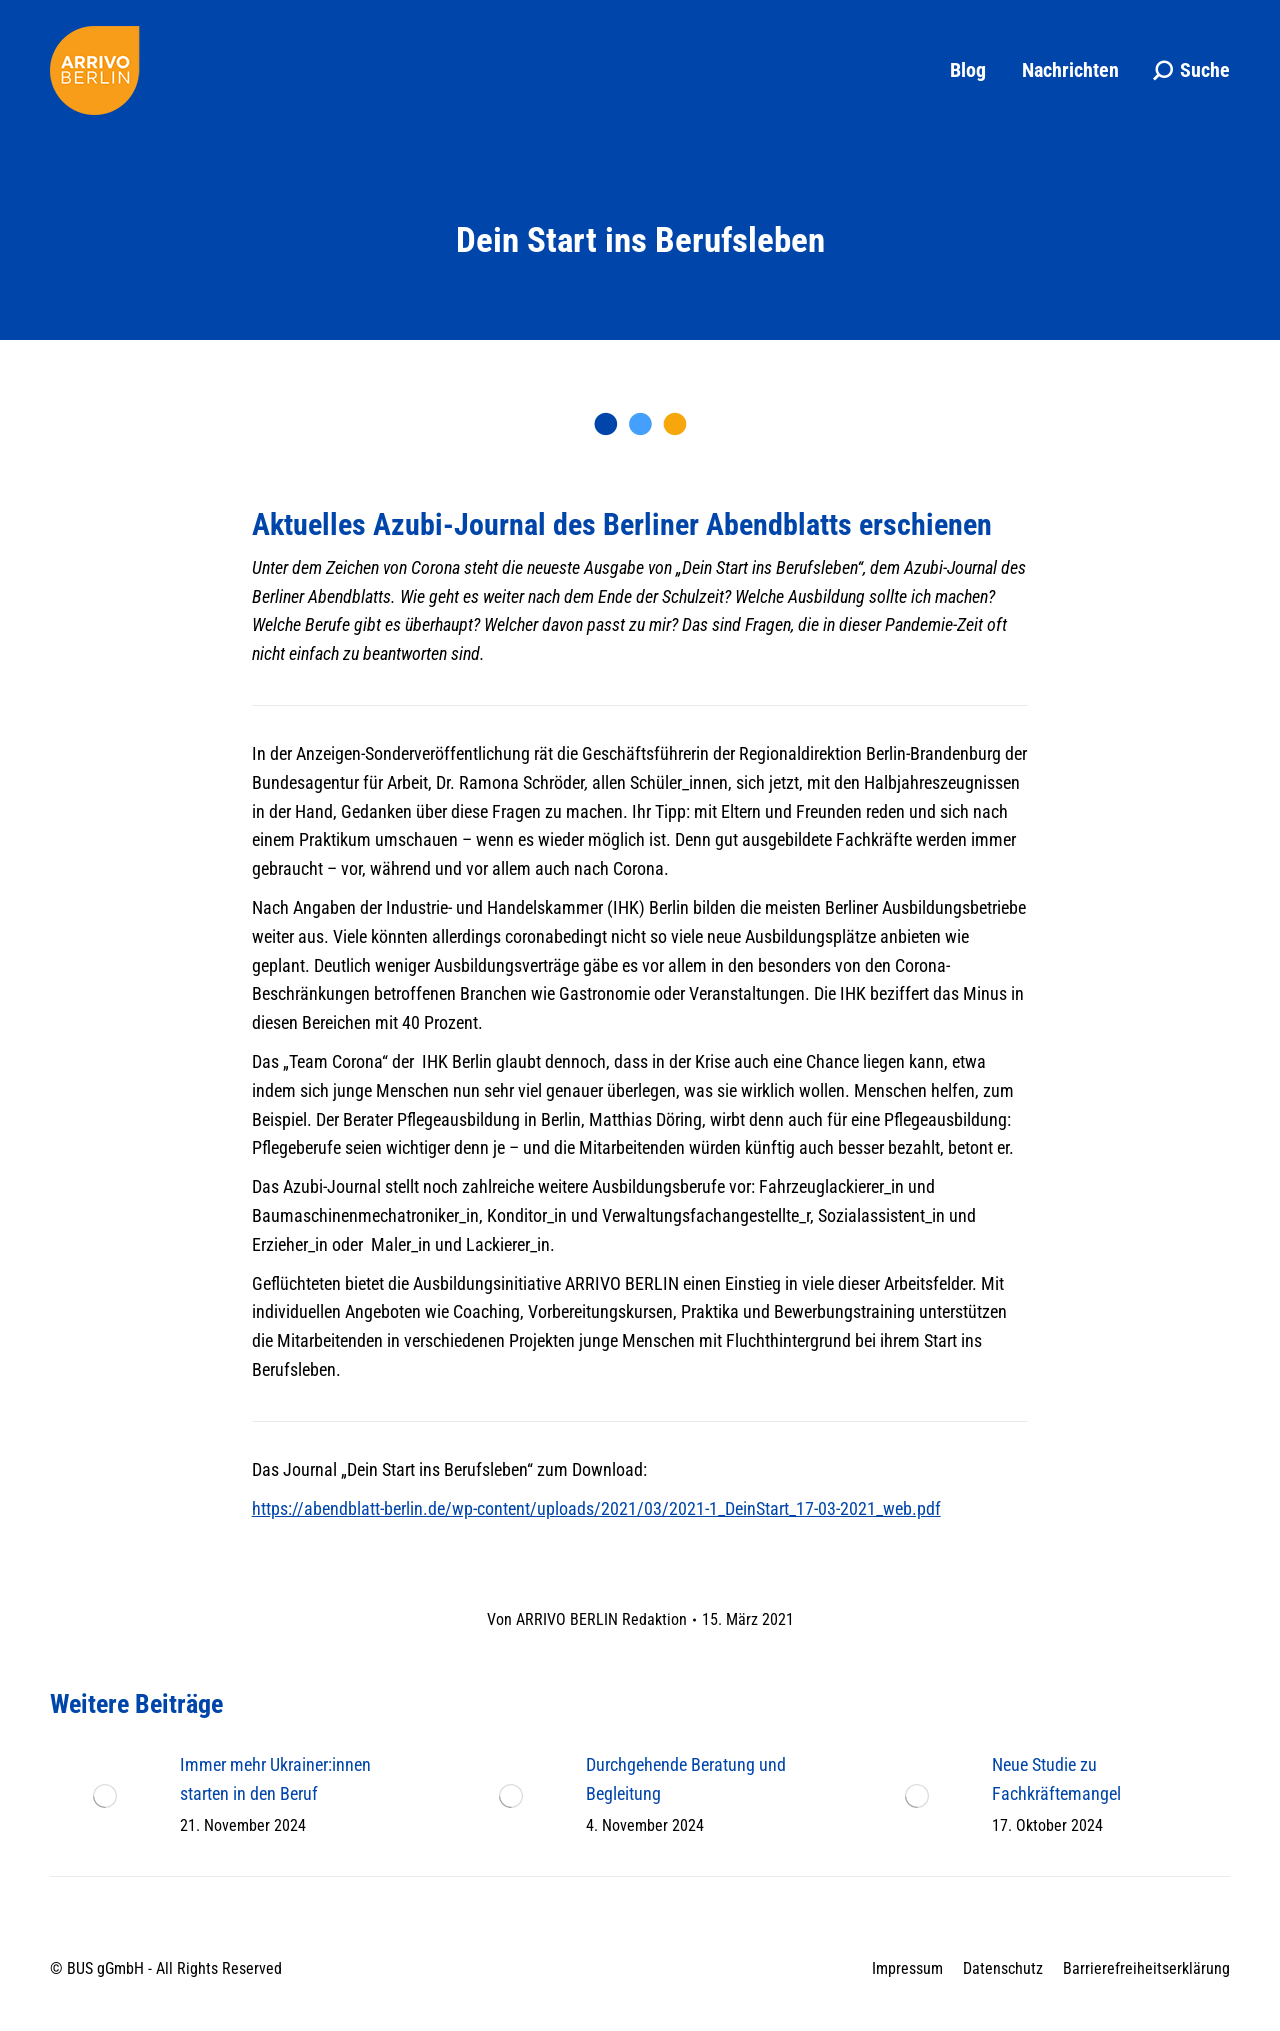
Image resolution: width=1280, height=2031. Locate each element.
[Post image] (105, 1796)
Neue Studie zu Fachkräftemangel (1056, 1779)
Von (587, 1619)
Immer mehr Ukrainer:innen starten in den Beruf (275, 1779)
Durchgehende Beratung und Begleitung (686, 1779)
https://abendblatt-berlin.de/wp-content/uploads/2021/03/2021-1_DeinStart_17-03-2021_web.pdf (596, 1508)
